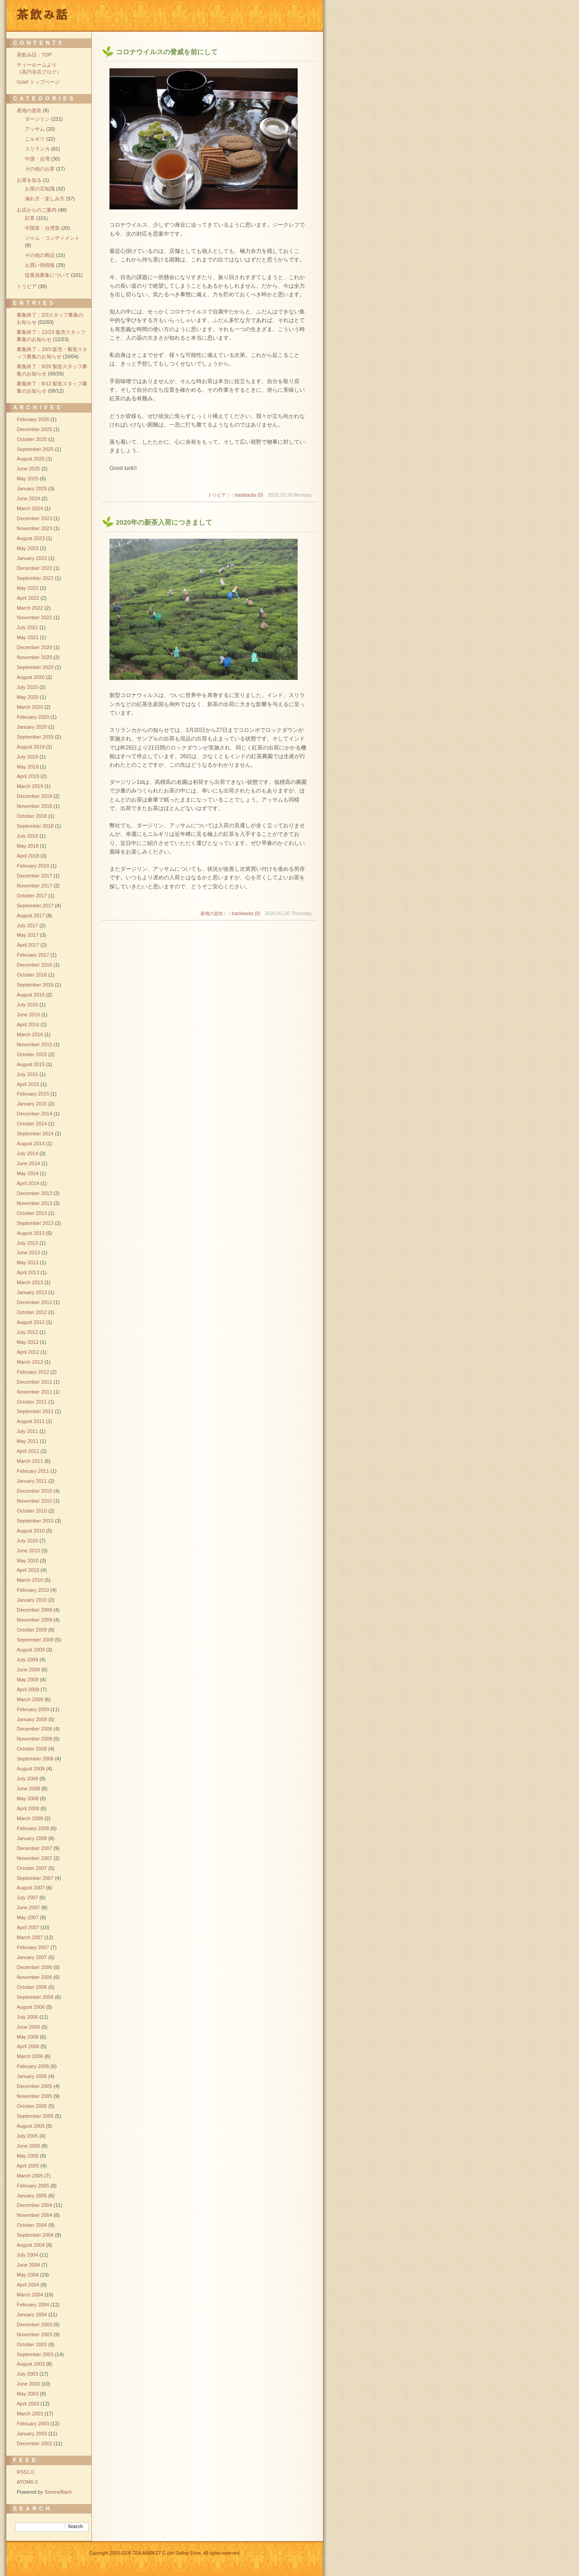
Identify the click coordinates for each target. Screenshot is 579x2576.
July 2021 (27, 627)
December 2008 (34, 1729)
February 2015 (33, 1093)
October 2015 (32, 1054)
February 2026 (33, 419)
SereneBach (58, 2492)
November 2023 (34, 528)
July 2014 (27, 1153)
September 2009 (35, 1639)
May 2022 (27, 588)
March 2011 (30, 1461)
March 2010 (30, 1580)
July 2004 (27, 2255)
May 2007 (27, 1917)
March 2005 (30, 2175)
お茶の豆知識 (40, 188)
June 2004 (28, 2265)
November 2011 (34, 1392)
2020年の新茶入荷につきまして (164, 522)
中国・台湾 (37, 158)
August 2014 (31, 1143)
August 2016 (31, 994)
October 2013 (32, 1213)
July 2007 (27, 1897)
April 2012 (28, 1352)
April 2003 (28, 2403)
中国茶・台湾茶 (42, 228)
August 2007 (31, 1887)
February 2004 (33, 2304)
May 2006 (27, 2037)
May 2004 (27, 2274)
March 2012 (30, 1362)
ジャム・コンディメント (52, 238)
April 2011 (28, 1451)
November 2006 (34, 1977)
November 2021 (34, 617)
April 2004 (28, 2284)
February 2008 (33, 1828)
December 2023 (34, 518)
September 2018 (35, 826)
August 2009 (31, 1649)
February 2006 (33, 2066)
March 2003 (30, 2413)
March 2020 (30, 707)
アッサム (35, 129)
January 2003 (32, 2433)
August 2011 (31, 1421)
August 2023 (31, 538)
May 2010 (27, 1560)
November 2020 (34, 657)
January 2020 (32, 727)
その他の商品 (40, 255)
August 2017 (31, 915)
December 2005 (34, 2086)
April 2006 (28, 2046)
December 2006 (34, 1967)
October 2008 (32, 1748)
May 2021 (27, 637)
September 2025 (35, 449)
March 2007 (30, 1937)
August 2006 (31, 2007)
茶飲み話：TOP (34, 54)
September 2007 (35, 1878)
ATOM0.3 (27, 2482)
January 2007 (32, 1957)
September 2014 (35, 1133)
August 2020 (31, 677)
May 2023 (27, 548)
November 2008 (34, 1738)
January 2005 (32, 2195)
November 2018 (34, 806)
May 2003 (27, 2393)
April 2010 (28, 1570)
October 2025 (32, 439)
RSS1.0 (25, 2472)
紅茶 (30, 218)
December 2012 (34, 1302)
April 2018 (28, 856)
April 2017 (28, 945)
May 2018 (27, 846)
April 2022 (28, 598)
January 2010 (32, 1600)
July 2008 (27, 1778)
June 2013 (28, 1252)
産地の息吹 (211, 913)
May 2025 (27, 478)
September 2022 (35, 578)
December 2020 (34, 647)
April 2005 (28, 2165)
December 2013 (34, 1193)
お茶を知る (29, 180)
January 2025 (32, 488)
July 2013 (27, 1243)
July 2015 (27, 1074)
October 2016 (32, 974)
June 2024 (28, 498)
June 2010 (28, 1550)
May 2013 (27, 1262)
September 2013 (35, 1223)
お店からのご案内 (37, 210)
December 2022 (34, 568)
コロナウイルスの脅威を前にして (167, 52)
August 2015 (31, 1064)
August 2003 (31, 2364)
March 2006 (30, 2056)
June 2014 (28, 1163)
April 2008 (28, 1808)
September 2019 (35, 737)
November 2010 (34, 1501)
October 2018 (32, 816)
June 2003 (28, 2383)
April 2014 (28, 1183)
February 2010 (33, 1590)
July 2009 (27, 1659)
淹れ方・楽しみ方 (45, 198)
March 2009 (30, 1699)
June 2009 (28, 1669)
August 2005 (31, 2126)
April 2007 (28, 1927)
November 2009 (34, 1619)
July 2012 (27, 1332)
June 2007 (28, 1907)
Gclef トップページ (38, 82)
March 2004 (30, 2294)
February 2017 (33, 955)
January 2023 (32, 558)
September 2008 (35, 1758)
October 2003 (32, 2344)
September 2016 (35, 984)
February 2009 (33, 1709)
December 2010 (34, 1491)
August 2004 (31, 2245)
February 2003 (33, 2423)
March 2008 (30, 1818)
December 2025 (34, 429)
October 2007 (32, 1868)
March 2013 (30, 1282)
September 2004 (35, 2235)
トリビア (217, 495)
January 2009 (32, 1719)
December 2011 (34, 1382)
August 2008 (31, 1768)
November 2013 (34, 1203)
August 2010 (31, 1530)
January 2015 (32, 1103)
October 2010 (32, 1510)
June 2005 (28, 2146)
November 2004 (34, 2215)
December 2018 (34, 796)
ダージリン (37, 119)
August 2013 (31, 1233)
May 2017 (27, 935)
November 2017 (34, 885)
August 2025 (31, 458)
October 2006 (32, 1987)
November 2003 (34, 2334)
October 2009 (32, 1629)
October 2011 (32, 1401)
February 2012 (33, 1372)
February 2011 (33, 1471)
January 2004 (32, 2314)
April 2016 (28, 1024)
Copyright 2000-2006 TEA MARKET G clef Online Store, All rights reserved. (165, 2553)
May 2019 (27, 766)
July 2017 (27, 925)
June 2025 (28, 468)
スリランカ (37, 149)
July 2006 (27, 2017)
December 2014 (34, 1113)
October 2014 (32, 1123)
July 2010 (27, 1540)
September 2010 (35, 1520)
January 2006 (32, 2076)
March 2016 (30, 1034)
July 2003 (27, 2374)
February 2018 (33, 865)
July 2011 (27, 1431)
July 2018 (27, 836)
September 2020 (35, 667)
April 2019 (28, 776)
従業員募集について (47, 275)
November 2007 (34, 1858)
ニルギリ (35, 139)
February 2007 (33, 1947)
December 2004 (34, 2205)
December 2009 (34, 1610)
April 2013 (28, 1272)
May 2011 (27, 1441)
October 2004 (32, 2225)
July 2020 (27, 687)
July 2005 (27, 2136)
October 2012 (32, 1312)
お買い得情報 (40, 265)
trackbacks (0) (249, 495)
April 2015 (28, 1084)
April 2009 (28, 1689)
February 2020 (33, 717)
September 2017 (35, 905)
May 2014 (27, 1173)
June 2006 (28, 2027)
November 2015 (34, 1044)
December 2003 (34, 2324)
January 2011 (32, 1481)
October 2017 (32, 895)
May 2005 (27, 2156)
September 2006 (35, 1997)
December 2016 (34, 965)
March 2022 (30, 608)
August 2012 (31, 1322)
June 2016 (28, 1014)
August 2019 (31, 747)
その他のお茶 (40, 168)
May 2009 (27, 1679)
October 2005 (32, 2106)
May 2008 (27, 1798)
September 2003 (35, 2354)
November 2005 (34, 2096)
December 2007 (34, 1848)
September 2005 (35, 2116)
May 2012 (27, 1342)
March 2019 (30, 786)
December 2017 (34, 875)
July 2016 (27, 1004)
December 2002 (34, 2443)
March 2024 (30, 508)
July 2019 (27, 756)
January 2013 (32, 1292)
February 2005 (33, 2185)
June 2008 (28, 1788)
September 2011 (35, 1411)
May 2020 (27, 697)
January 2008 (32, 1838)
